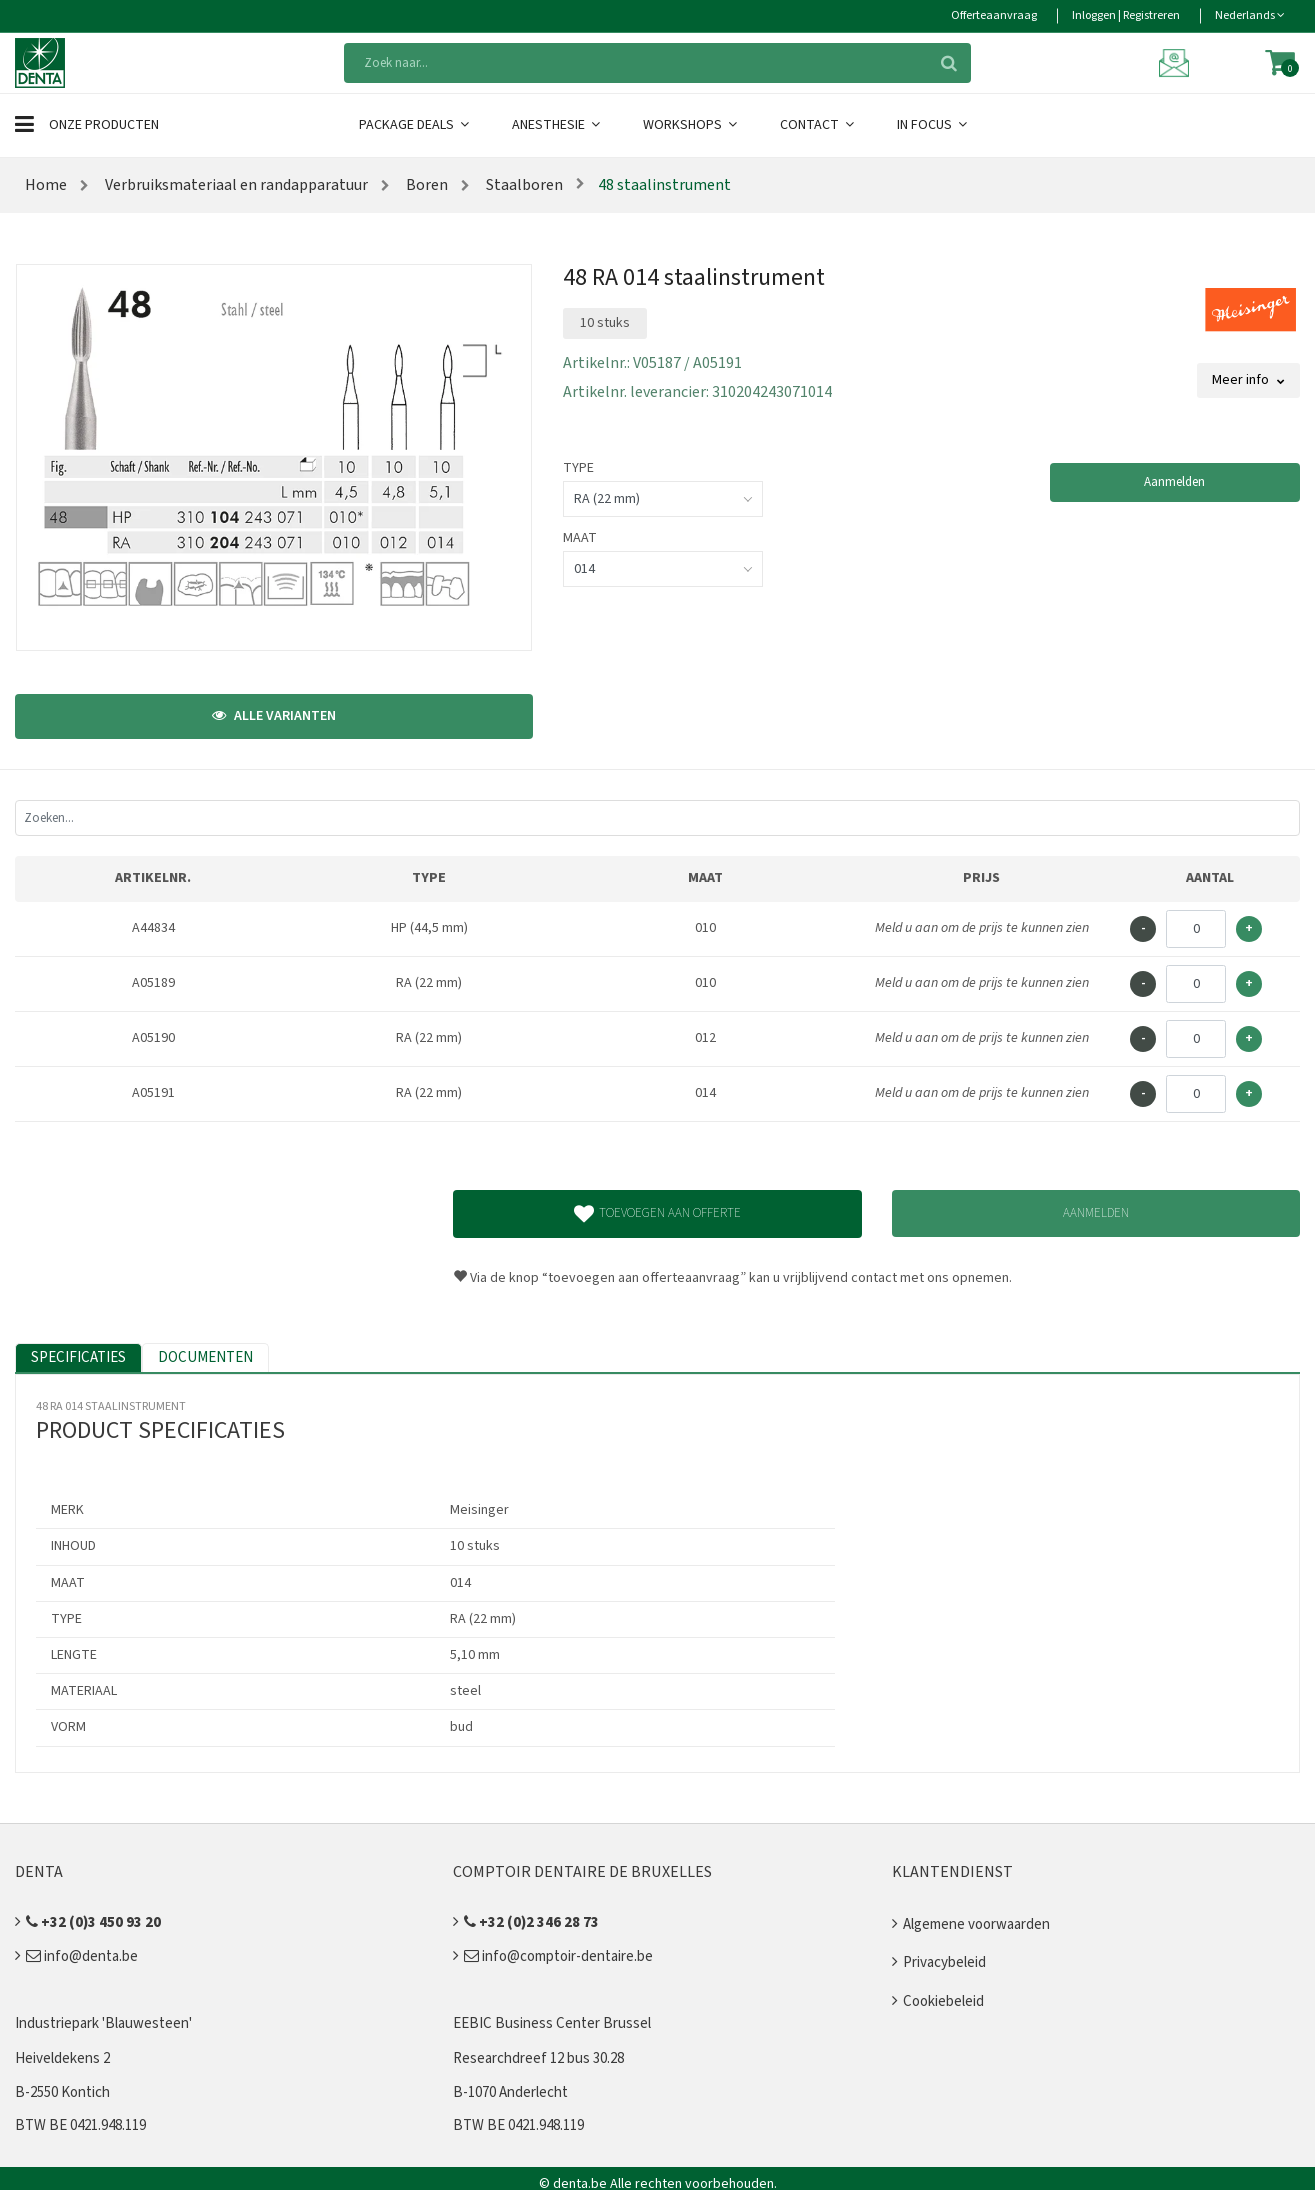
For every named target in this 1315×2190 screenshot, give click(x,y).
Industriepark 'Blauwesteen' (103, 2023)
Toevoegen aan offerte (657, 1214)
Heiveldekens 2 (62, 2058)
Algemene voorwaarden (976, 1924)
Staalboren (523, 185)
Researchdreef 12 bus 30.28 (538, 2058)
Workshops (691, 125)
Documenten (205, 1357)
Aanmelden (1174, 482)
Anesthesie (557, 125)
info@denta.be (82, 1956)
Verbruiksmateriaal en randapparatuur (235, 185)
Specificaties (78, 1357)
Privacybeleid (944, 1962)
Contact (818, 125)
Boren (425, 185)
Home (46, 185)
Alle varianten (274, 716)
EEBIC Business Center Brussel (552, 2023)
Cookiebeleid (943, 2001)
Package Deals (415, 125)
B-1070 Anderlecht (510, 2092)
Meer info (1248, 380)
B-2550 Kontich (62, 2092)
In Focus (933, 125)
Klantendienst (952, 1872)
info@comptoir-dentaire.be (558, 1956)
